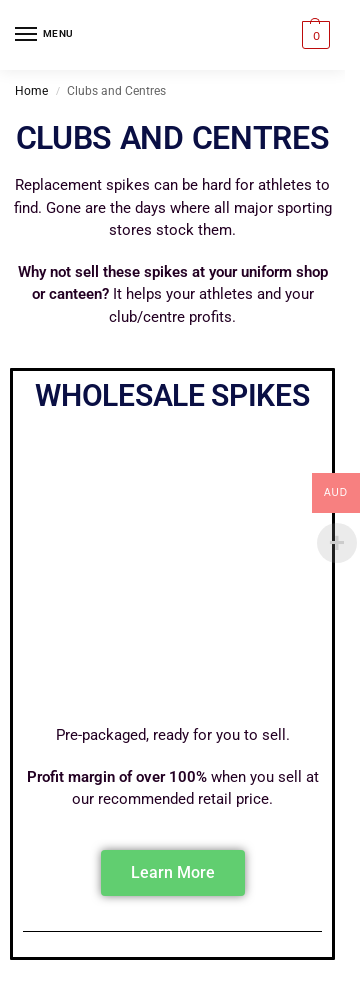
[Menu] (45, 35)
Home (31, 91)
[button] (313, 35)
